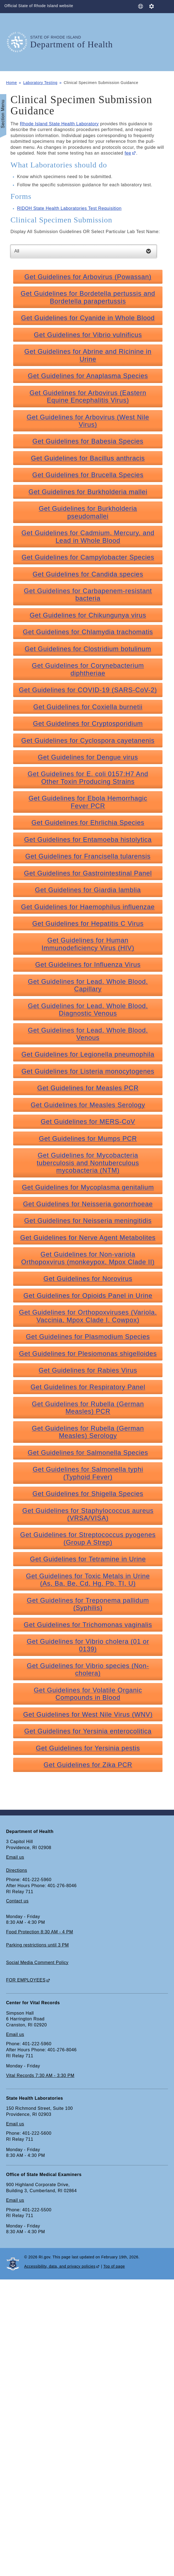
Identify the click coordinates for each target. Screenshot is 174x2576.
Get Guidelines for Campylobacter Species (88, 557)
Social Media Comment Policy (37, 1962)
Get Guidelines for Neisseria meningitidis (88, 1220)
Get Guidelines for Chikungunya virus (88, 615)
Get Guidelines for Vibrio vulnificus (88, 334)
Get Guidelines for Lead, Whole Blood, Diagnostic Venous (88, 1009)
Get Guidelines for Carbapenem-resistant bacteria (88, 594)
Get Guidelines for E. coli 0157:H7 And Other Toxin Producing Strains (88, 777)
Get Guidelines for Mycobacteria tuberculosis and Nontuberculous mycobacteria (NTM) (88, 1162)
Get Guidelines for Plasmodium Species (88, 1336)
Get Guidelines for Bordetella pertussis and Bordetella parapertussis (88, 297)
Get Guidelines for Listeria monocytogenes (87, 1071)
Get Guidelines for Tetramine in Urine (88, 1559)
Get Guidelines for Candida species (88, 574)
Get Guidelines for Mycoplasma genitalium (88, 1187)
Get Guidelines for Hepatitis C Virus (88, 923)
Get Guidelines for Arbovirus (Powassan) (88, 276)
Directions (16, 1870)
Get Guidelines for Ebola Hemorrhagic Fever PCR (87, 801)
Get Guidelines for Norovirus (88, 1278)
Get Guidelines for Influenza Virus (88, 964)
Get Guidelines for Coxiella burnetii (87, 706)
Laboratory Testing (40, 82)
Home (11, 82)
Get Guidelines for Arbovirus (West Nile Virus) (88, 420)
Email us (15, 1857)
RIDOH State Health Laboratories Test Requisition (69, 208)
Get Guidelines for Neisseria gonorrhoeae (88, 1204)
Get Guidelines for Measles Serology (88, 1105)
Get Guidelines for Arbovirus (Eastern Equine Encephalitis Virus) (88, 396)
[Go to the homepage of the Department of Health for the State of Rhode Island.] (18, 42)
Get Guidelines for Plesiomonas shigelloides (88, 1353)
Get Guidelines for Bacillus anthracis (88, 458)
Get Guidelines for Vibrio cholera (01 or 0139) (88, 1645)
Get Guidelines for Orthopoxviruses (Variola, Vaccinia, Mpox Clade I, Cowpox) (88, 1316)
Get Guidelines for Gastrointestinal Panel (88, 873)
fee (128, 153)
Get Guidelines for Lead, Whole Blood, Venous (88, 1033)
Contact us (17, 1901)
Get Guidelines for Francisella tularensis (87, 856)
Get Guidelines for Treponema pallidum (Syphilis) (88, 1604)
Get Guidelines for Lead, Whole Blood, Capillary (88, 985)
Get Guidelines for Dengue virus (88, 757)
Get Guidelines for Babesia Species (87, 441)
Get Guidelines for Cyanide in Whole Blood (88, 317)
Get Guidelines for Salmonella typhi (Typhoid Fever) (88, 1473)
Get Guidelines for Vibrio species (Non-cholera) (88, 1669)
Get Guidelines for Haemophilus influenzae (88, 906)
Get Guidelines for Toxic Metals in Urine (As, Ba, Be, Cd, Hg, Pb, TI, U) (88, 1579)
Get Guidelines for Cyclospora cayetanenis (88, 740)
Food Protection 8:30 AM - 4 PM (39, 1932)
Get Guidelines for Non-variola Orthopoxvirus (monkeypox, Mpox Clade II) (88, 1258)
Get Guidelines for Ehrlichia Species (88, 822)
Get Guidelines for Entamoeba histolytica (88, 839)
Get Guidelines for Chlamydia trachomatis (88, 632)
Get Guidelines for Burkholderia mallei (87, 491)
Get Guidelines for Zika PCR (88, 1764)
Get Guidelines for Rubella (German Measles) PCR (88, 1407)
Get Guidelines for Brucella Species (88, 474)
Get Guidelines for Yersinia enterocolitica (88, 1731)
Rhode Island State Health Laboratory (59, 123)
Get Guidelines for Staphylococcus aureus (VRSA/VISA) (87, 1514)
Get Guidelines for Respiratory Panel (87, 1387)
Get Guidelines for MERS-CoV (88, 1121)
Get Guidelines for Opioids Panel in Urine (87, 1295)
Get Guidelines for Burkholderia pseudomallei (88, 512)
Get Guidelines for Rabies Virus (88, 1370)
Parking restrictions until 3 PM (37, 1945)
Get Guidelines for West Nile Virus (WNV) (88, 1714)
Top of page (114, 2266)
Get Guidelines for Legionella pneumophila (87, 1054)
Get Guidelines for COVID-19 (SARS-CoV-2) (88, 690)
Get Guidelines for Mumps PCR (88, 1138)
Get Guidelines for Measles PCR (88, 1088)
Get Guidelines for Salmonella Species (88, 1452)
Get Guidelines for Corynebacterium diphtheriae (88, 669)
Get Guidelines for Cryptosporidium (88, 723)
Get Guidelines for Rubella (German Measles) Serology (88, 1432)
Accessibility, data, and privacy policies (59, 2266)
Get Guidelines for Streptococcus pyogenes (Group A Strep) (88, 1538)
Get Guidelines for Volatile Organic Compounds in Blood (88, 1693)
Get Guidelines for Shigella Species (88, 1493)
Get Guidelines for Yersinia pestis (88, 1748)
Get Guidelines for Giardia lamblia (88, 890)
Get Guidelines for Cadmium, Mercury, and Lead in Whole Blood (87, 536)
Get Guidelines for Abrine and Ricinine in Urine (88, 355)
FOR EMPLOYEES (25, 1980)
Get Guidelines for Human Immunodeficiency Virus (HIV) (88, 943)
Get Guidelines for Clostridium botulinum (88, 648)
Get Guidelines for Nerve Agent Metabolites (88, 1237)
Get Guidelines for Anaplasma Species (88, 375)
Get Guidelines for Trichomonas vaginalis (88, 1624)
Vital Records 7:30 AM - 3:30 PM (40, 2075)
